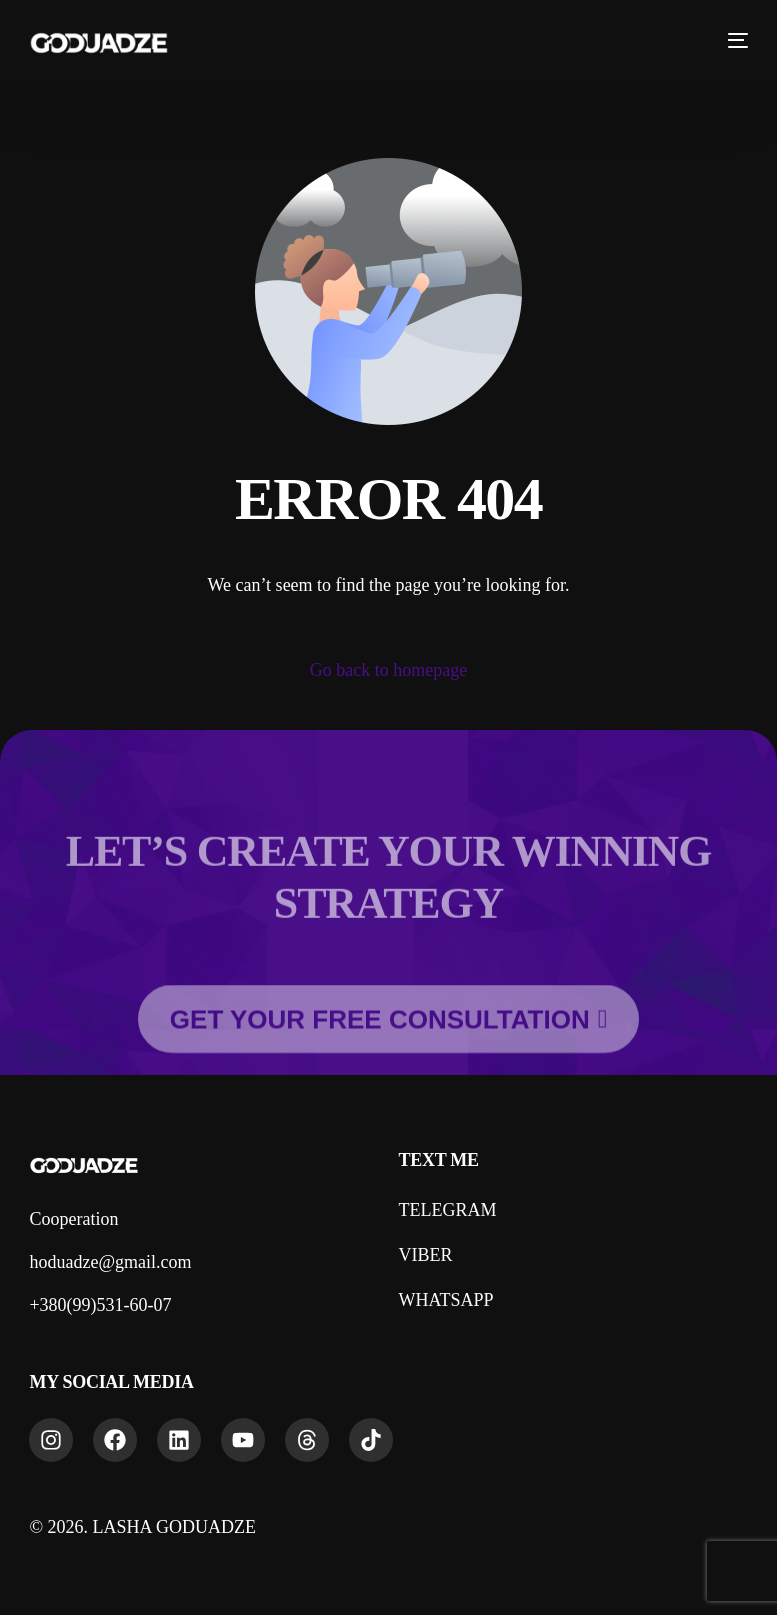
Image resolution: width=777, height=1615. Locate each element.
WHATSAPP (445, 1300)
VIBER (425, 1255)
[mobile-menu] (730, 40)
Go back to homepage (388, 670)
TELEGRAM (447, 1210)
